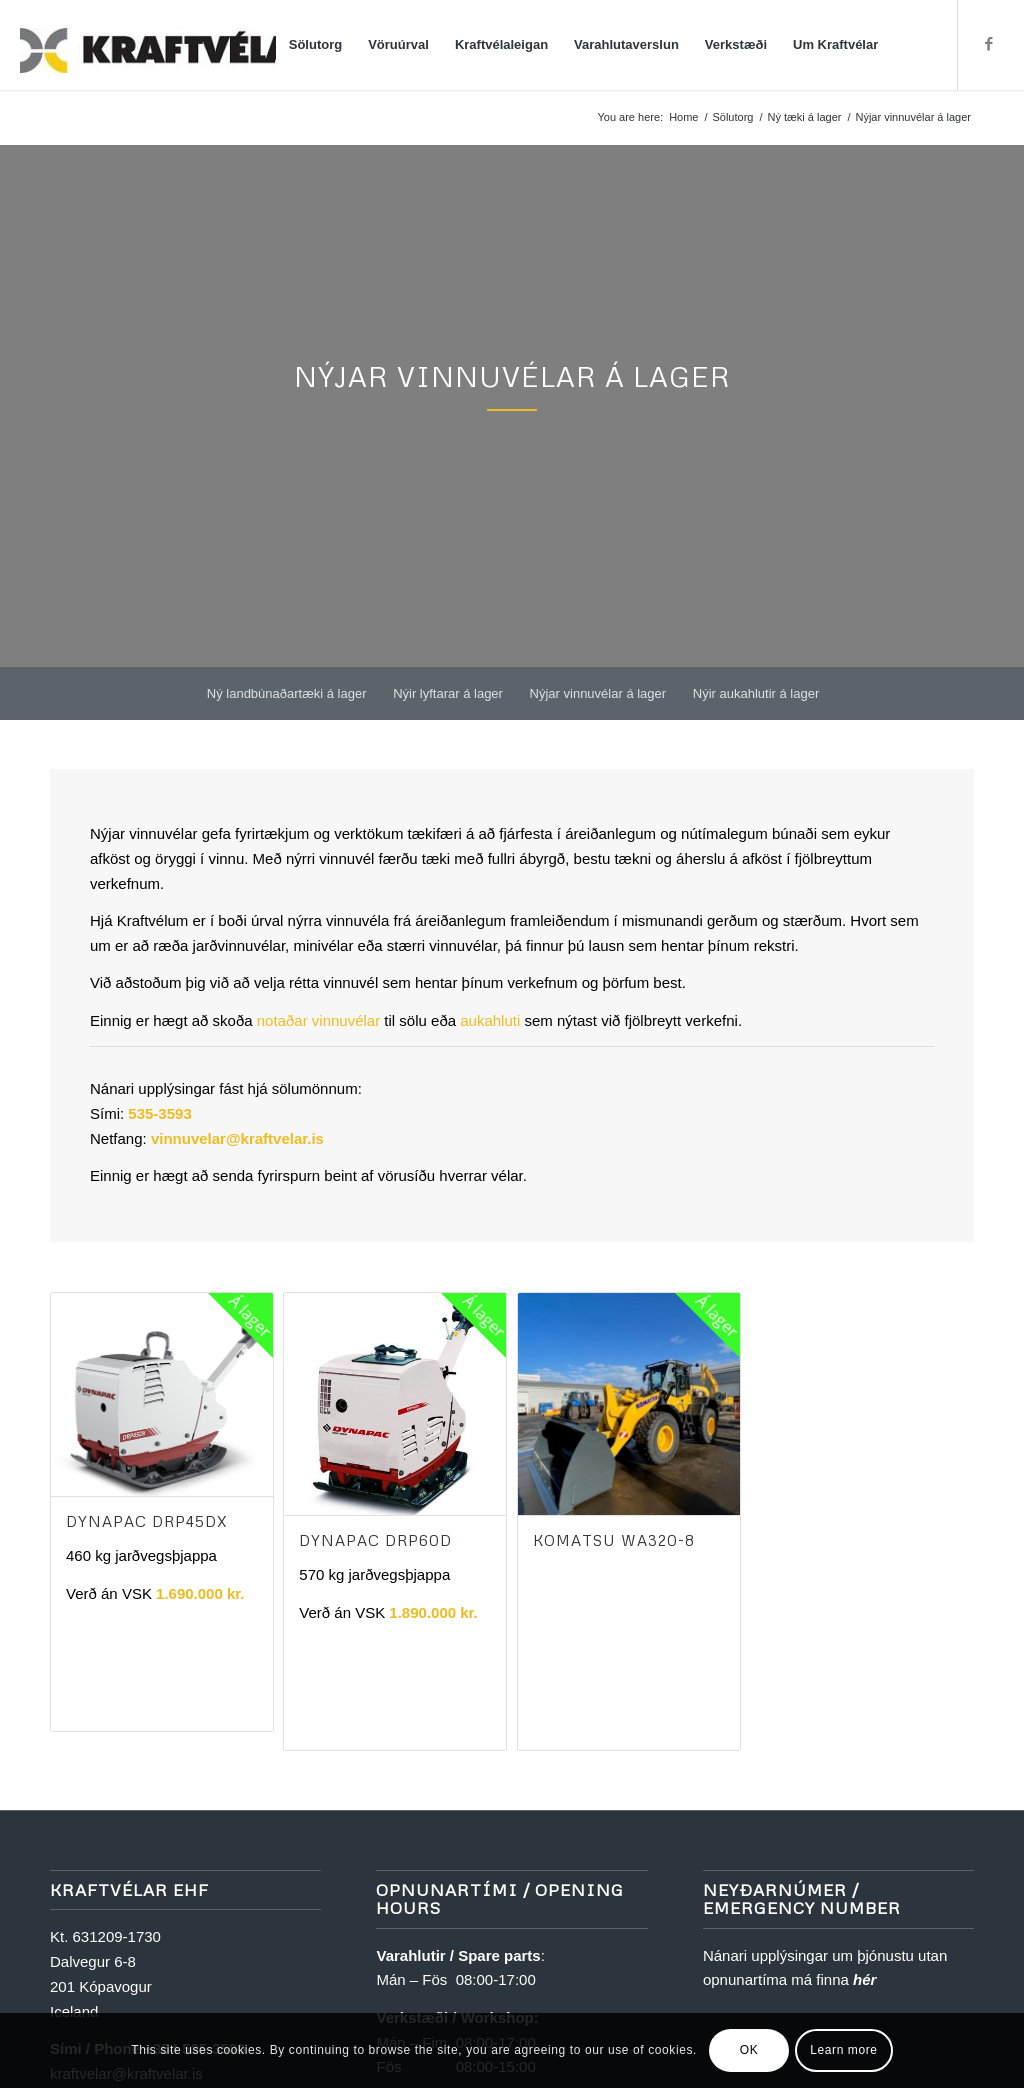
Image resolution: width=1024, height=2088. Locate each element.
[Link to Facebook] (989, 44)
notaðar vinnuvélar (318, 1020)
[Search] (911, 45)
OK (749, 2050)
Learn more (843, 2050)
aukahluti (490, 1020)
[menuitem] (316, 45)
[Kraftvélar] (170, 45)
